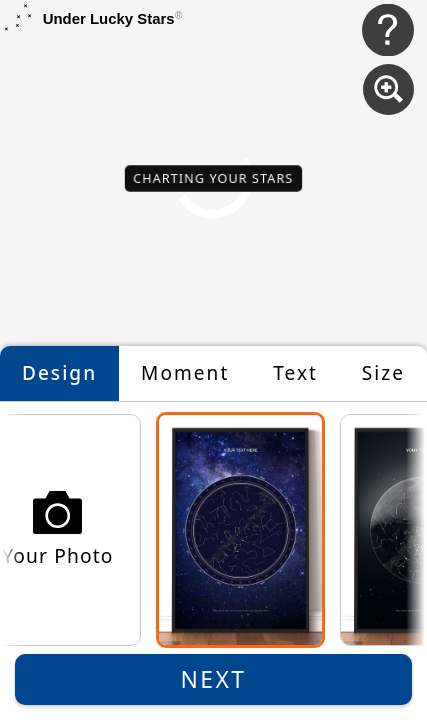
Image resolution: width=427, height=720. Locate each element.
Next (214, 679)
